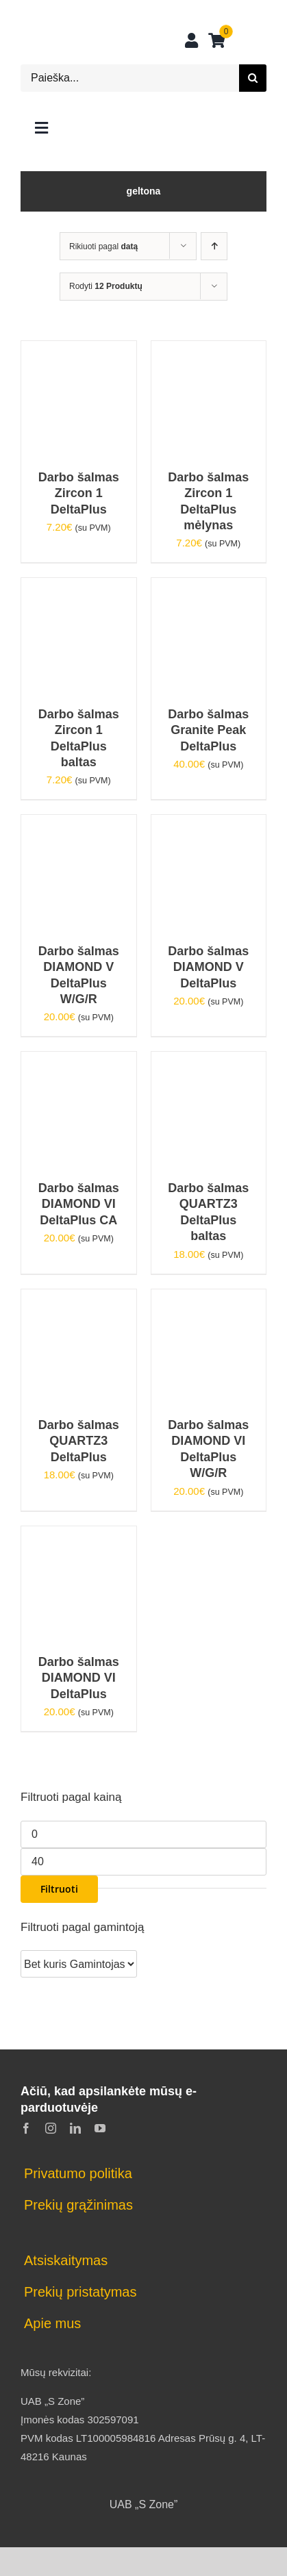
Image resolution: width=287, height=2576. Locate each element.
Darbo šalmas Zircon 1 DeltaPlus (78, 493)
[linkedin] (75, 2128)
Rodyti (105, 286)
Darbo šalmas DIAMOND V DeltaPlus (208, 967)
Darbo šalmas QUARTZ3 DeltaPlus (78, 1441)
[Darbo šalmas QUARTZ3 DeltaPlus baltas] (208, 1061)
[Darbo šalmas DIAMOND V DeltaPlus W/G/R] (78, 824)
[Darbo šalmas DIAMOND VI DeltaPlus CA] (78, 1061)
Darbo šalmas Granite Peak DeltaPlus (208, 730)
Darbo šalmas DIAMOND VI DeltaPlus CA (78, 1204)
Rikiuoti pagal (103, 246)
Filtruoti (59, 1888)
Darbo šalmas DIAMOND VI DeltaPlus (78, 1678)
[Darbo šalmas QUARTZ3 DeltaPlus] (78, 1298)
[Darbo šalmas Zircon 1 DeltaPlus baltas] (78, 587)
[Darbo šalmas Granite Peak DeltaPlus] (208, 587)
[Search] (252, 78)
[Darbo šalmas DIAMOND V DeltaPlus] (208, 824)
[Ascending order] (214, 246)
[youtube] (100, 2128)
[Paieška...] (130, 78)
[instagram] (50, 2128)
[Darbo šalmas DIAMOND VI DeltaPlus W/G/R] (208, 1298)
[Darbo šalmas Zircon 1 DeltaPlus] (78, 350)
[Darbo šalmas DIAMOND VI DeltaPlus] (78, 1535)
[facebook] (26, 2128)
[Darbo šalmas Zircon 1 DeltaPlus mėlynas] (208, 350)
